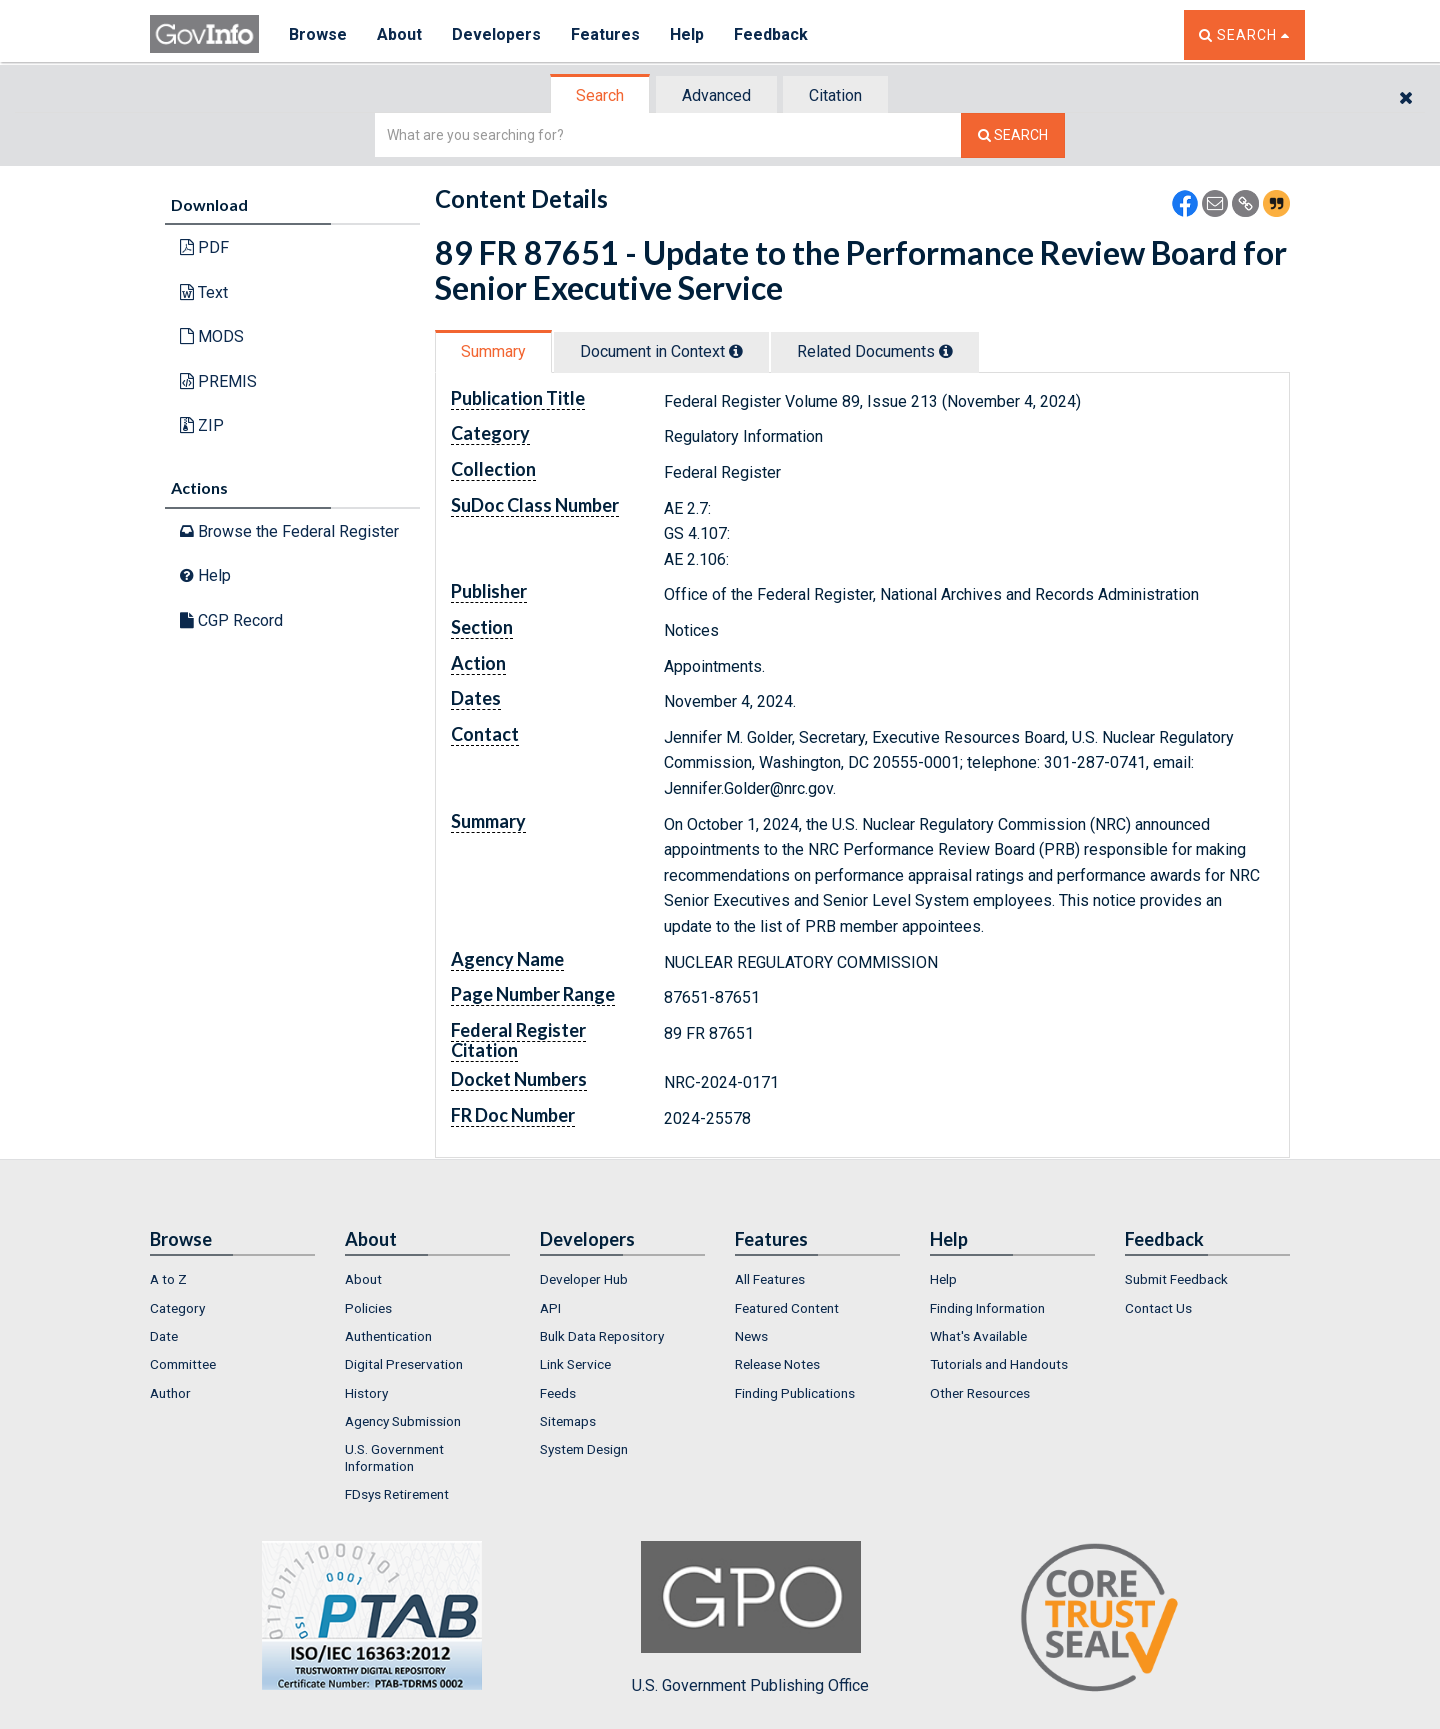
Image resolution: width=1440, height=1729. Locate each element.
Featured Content (787, 1308)
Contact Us (1158, 1308)
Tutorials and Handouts (999, 1364)
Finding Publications (795, 1393)
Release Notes (777, 1364)
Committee (183, 1364)
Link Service (575, 1364)
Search (600, 95)
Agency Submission (403, 1421)
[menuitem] (232, 1279)
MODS (212, 336)
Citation (835, 95)
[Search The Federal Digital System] (1013, 135)
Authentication (388, 1336)
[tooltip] (736, 351)
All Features (770, 1279)
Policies (368, 1308)
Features (605, 34)
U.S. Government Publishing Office (750, 1618)
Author (170, 1393)
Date (164, 1336)
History (366, 1393)
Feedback (771, 34)
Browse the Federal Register (289, 531)
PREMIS (218, 381)
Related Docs (875, 351)
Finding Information (987, 1308)
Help (687, 34)
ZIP (202, 425)
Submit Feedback (1176, 1279)
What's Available (978, 1336)
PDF (204, 247)
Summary (493, 351)
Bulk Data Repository (602, 1336)
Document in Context (661, 351)
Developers (496, 34)
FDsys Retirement (397, 1494)
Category (177, 1308)
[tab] (601, 95)
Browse (318, 34)
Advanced (716, 95)
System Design (584, 1449)
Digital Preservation (404, 1364)
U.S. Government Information (394, 1457)
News (751, 1336)
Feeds (558, 1393)
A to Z (168, 1279)
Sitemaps (568, 1421)
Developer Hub (584, 1279)
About (399, 34)
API (550, 1308)
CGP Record (231, 620)
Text (204, 292)
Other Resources (980, 1393)
